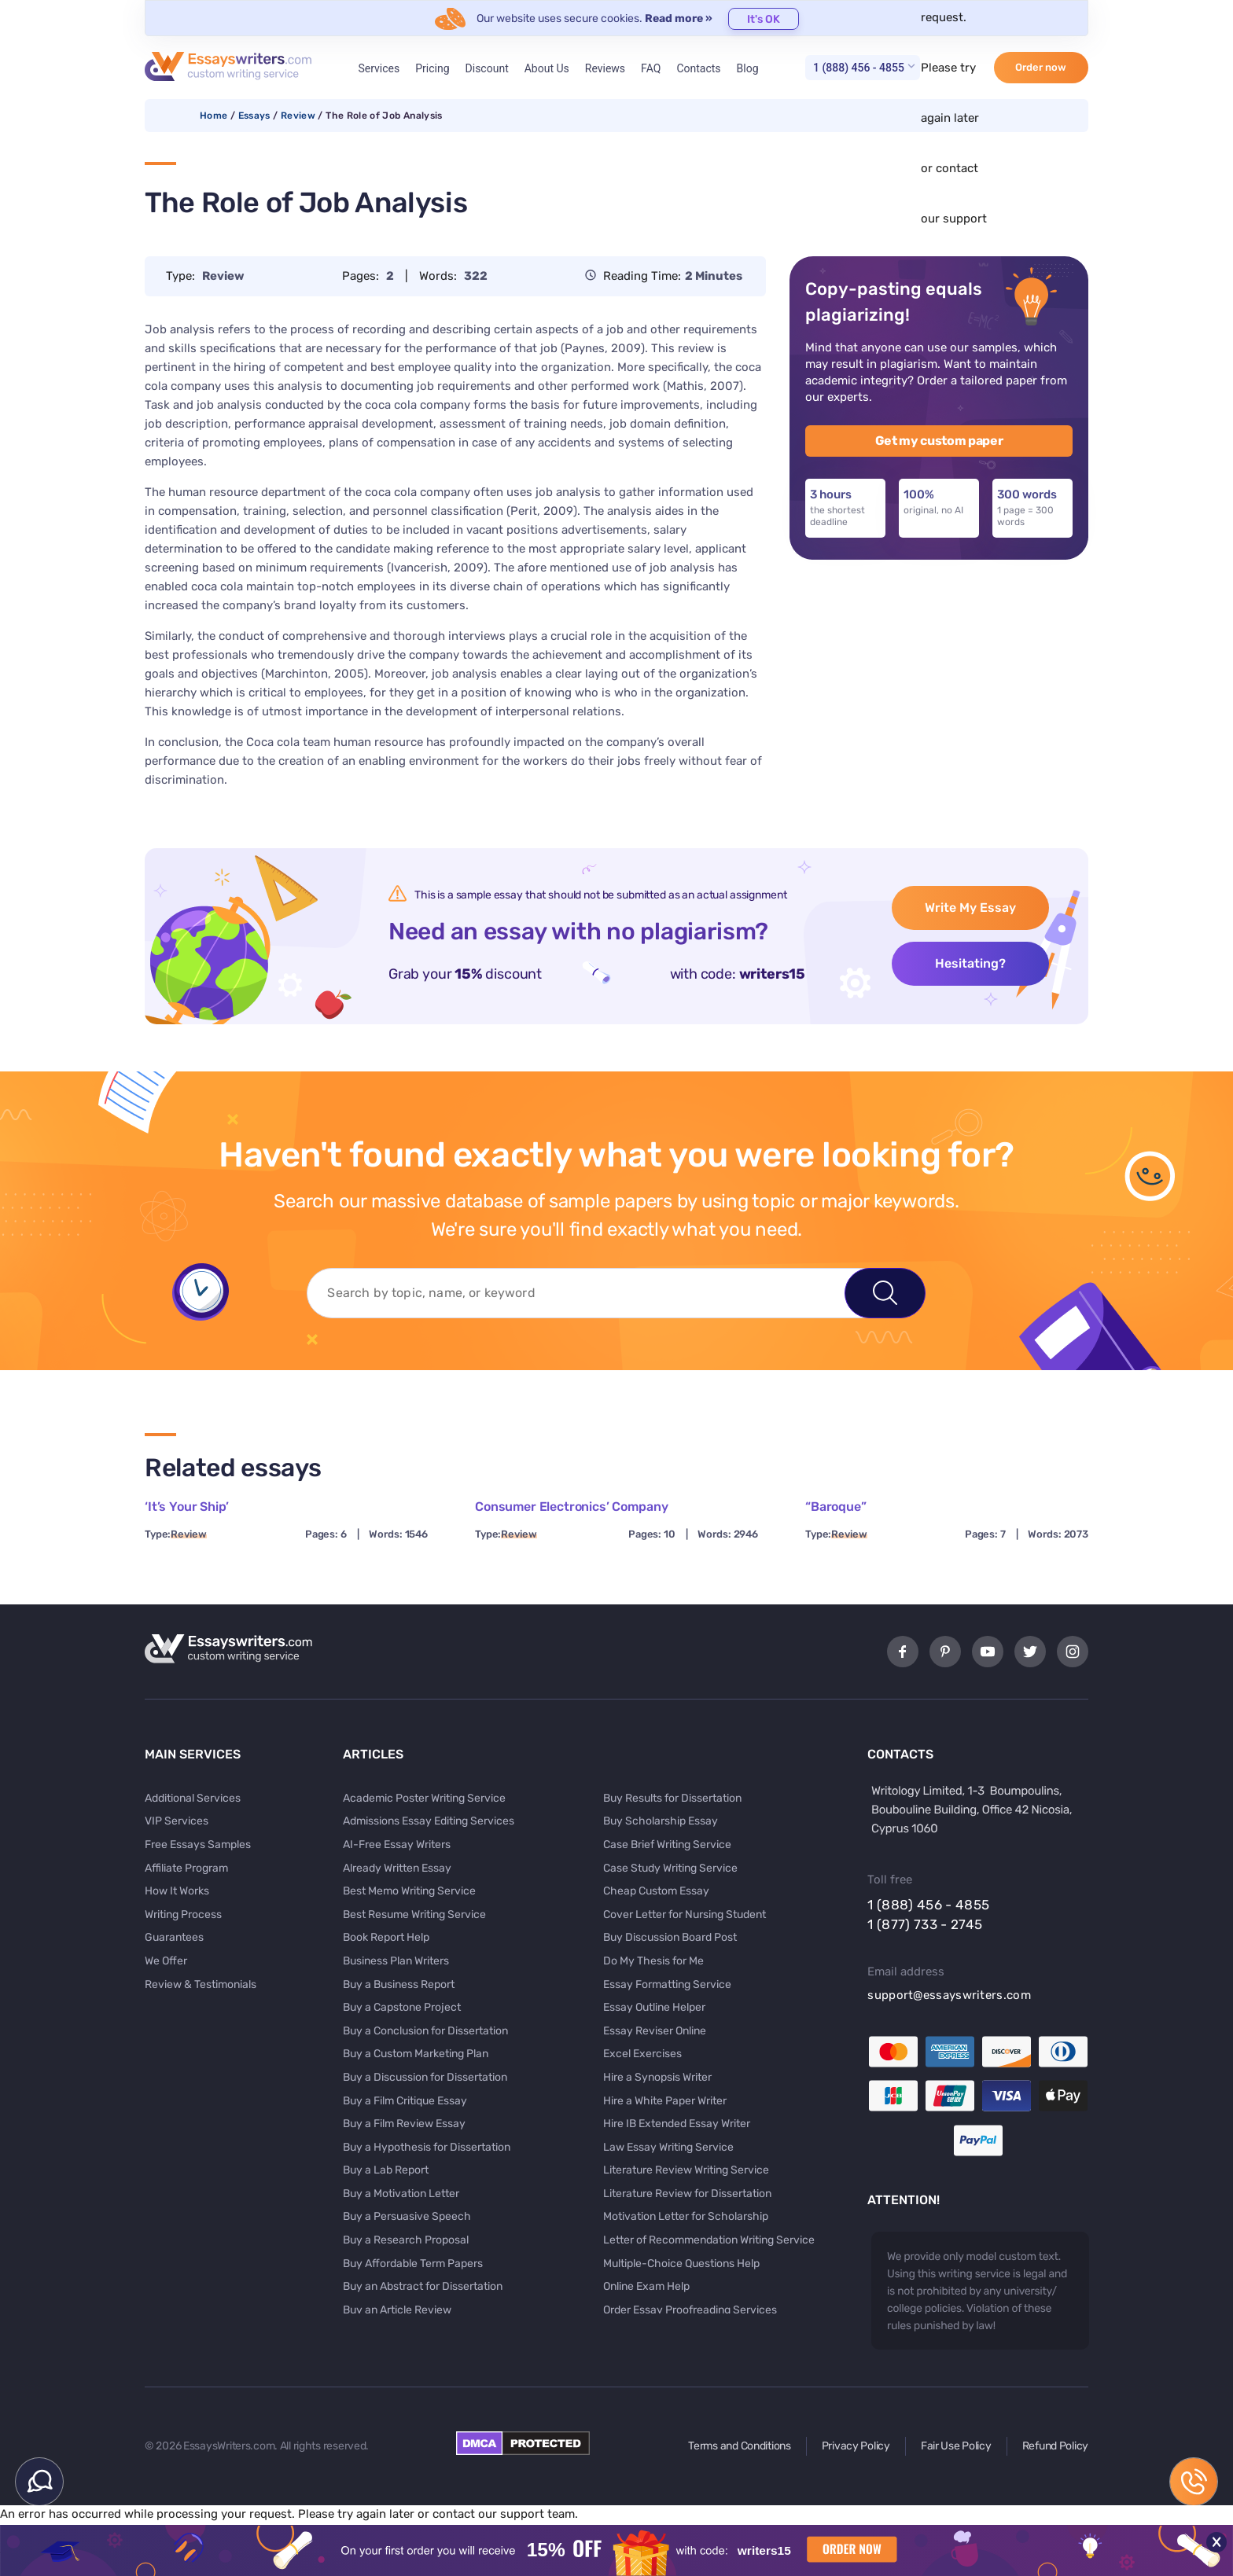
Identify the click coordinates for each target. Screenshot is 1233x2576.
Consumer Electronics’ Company (571, 1506)
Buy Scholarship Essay (660, 1821)
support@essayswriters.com (949, 1995)
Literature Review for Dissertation (687, 2193)
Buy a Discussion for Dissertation (425, 2077)
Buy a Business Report (399, 1984)
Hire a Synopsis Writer (657, 2077)
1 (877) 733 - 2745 (924, 1924)
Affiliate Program (186, 1868)
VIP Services (176, 1821)
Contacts (698, 68)
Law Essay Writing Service (668, 2147)
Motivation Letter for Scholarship (685, 2216)
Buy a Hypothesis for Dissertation (426, 2147)
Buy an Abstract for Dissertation (422, 2286)
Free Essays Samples (198, 1844)
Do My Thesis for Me (653, 1961)
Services (378, 68)
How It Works (177, 1891)
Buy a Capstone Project (402, 2007)
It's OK (763, 19)
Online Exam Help (646, 2286)
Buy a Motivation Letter (401, 2193)
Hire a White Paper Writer (665, 2100)
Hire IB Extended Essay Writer (676, 2123)
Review (298, 115)
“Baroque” (836, 1506)
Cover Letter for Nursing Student (684, 1914)
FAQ (651, 68)
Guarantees (174, 1937)
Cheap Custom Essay (656, 1891)
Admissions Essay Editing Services (428, 1821)
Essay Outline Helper (654, 2007)
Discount (487, 68)
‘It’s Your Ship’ (186, 1506)
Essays (254, 115)
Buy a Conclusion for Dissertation (425, 2031)
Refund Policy (1055, 2446)
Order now (1040, 67)
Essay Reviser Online (654, 2031)
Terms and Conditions (739, 2446)
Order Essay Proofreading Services (690, 2310)
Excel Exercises (642, 2053)
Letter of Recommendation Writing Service (709, 2240)
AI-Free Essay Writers (397, 1844)
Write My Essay (970, 907)
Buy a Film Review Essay (404, 2123)
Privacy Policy (856, 2446)
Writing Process (183, 1914)
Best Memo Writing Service (409, 1891)
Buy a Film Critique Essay (405, 2100)
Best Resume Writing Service (414, 1914)
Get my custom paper (939, 440)
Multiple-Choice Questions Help (681, 2263)
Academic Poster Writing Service (424, 1798)
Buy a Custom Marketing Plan (415, 2053)
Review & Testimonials (200, 1984)
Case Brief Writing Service (667, 1844)
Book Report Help (386, 1937)
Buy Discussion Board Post (670, 1937)
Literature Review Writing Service (686, 2170)
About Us (546, 68)
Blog (748, 68)
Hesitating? (970, 963)
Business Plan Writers (396, 1961)
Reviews (605, 68)
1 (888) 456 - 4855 (858, 67)
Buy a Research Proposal (406, 2240)
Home (213, 115)
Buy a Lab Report (386, 2170)
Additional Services (193, 1798)
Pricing (432, 68)
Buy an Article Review (397, 2310)
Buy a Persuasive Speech (407, 2216)
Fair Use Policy (956, 2446)
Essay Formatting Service (667, 1984)
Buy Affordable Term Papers (413, 2263)
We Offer (166, 1961)
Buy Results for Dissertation (672, 1798)
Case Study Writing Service (670, 1868)
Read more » (678, 18)
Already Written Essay (397, 1868)
